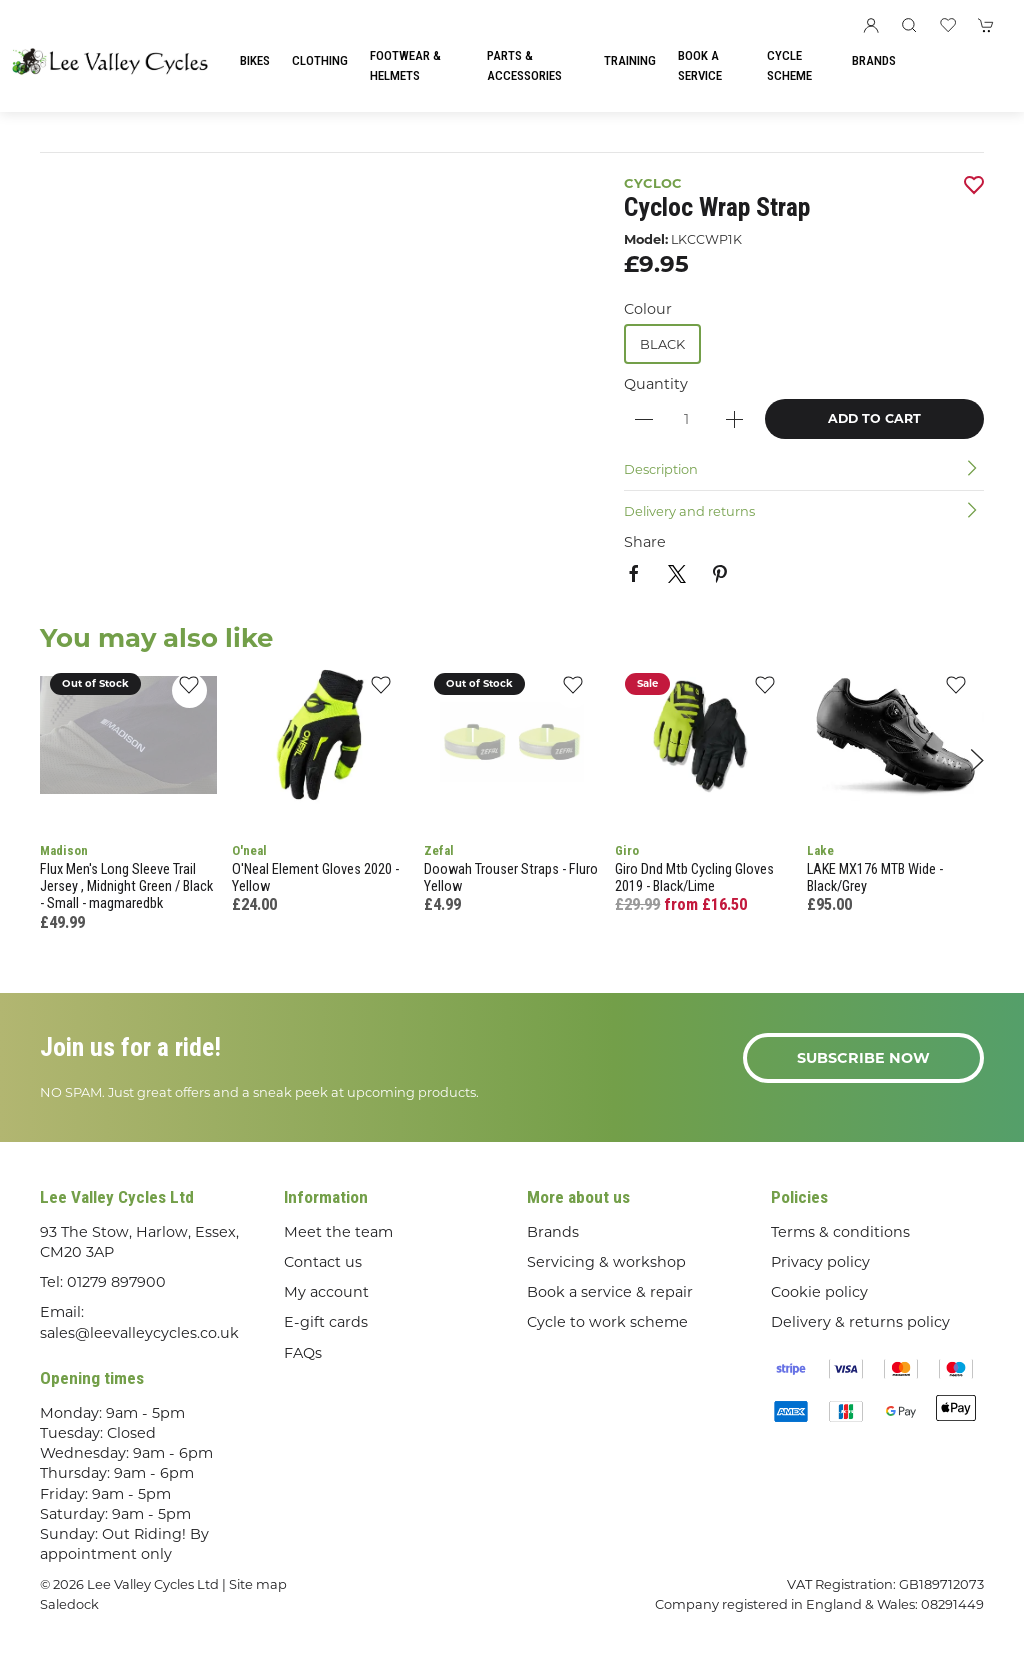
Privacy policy (820, 1262)
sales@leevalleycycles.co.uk (139, 1333)
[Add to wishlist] (189, 690)
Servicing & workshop (606, 1262)
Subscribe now (863, 1058)
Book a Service (700, 65)
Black (662, 344)
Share (645, 542)
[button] (909, 25)
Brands (874, 60)
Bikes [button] (255, 60)
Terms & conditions (840, 1232)
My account (326, 1292)
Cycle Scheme (789, 65)
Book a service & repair (610, 1292)
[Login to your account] (871, 25)
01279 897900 (116, 1282)
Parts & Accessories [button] (524, 65)
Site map (258, 1584)
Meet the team (338, 1232)
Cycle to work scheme (607, 1322)
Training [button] (630, 60)
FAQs (303, 1353)
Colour (648, 309)
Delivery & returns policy (860, 1322)
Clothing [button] (320, 60)
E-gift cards (326, 1322)
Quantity (656, 384)
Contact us (323, 1262)
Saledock (69, 1604)
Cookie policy (819, 1292)
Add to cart (874, 418)
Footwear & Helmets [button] (405, 65)
